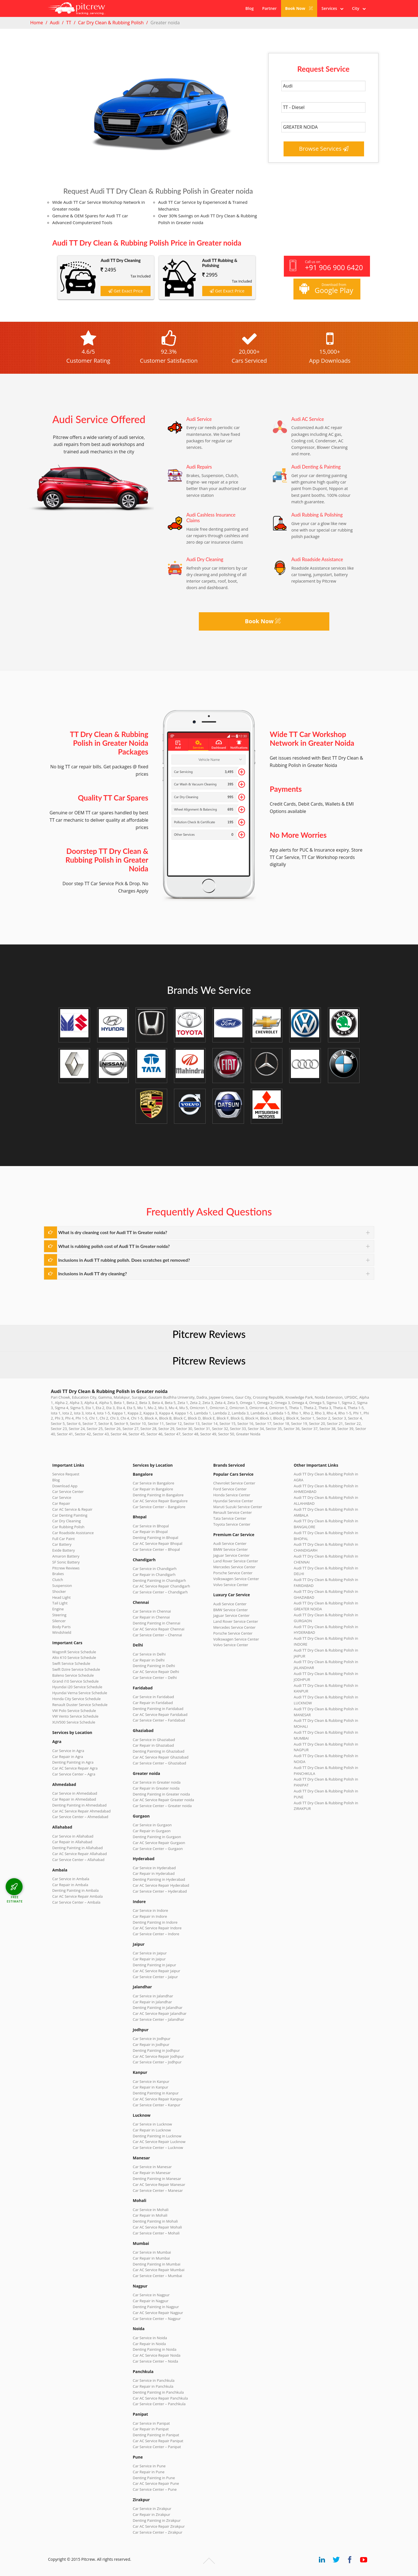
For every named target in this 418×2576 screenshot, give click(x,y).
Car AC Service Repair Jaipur (156, 1970)
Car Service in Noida (150, 2337)
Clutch (57, 1579)
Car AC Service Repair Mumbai (158, 2269)
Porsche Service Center (232, 1572)
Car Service (61, 1497)
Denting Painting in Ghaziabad (158, 1751)
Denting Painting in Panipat (156, 2434)
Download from (326, 288)
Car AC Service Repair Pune (156, 2483)
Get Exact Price (125, 291)
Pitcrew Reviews (208, 1334)
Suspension (62, 1585)
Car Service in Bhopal (151, 1525)
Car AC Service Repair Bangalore (160, 1500)
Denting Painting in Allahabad (77, 1847)
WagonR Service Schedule (74, 1651)
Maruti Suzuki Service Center (237, 1506)
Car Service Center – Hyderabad (160, 1891)
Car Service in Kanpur (151, 2081)
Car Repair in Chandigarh (154, 1574)
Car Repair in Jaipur (149, 1958)
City (359, 8)
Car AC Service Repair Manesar (159, 2184)
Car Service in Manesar (152, 2166)
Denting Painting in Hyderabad (159, 1879)
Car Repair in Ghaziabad (153, 1745)
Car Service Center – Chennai (157, 1634)
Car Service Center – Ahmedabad (80, 1816)
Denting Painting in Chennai (156, 1623)
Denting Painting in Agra (72, 1762)
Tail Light (60, 1603)
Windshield (61, 1632)
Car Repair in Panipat (151, 2428)
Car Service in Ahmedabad (74, 1793)
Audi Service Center (230, 1543)
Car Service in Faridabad (153, 1696)
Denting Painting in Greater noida (161, 1794)
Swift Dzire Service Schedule (76, 1669)
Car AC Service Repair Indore (157, 1927)
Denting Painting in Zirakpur (157, 2520)
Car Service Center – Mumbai (157, 2275)
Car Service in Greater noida (156, 1782)
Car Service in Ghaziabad (154, 1739)
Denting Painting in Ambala (75, 1890)
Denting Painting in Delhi (154, 1665)
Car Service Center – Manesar (158, 2190)
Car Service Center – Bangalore (159, 1506)
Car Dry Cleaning (66, 1520)
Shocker (59, 1591)
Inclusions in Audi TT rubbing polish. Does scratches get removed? (124, 1260)
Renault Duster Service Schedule (80, 1704)
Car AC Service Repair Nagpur (158, 2312)
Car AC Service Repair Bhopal (157, 1543)
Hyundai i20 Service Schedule (77, 1686)
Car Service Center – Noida (155, 2361)
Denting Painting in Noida (154, 2349)
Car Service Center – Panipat (157, 2446)
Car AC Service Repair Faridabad (160, 1714)
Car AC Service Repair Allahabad (79, 1853)
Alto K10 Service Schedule (74, 1657)
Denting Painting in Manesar (157, 2178)
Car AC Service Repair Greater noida (163, 1799)
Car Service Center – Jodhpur (157, 2062)
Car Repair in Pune (148, 2471)
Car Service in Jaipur (150, 1953)
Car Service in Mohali (150, 2209)
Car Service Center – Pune (155, 2489)
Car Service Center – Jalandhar (158, 2019)
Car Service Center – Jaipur (155, 1976)
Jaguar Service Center (231, 1555)
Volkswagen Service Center (236, 1578)
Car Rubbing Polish (68, 1526)
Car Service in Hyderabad (154, 1867)
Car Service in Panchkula (154, 2380)
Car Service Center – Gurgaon (158, 1848)
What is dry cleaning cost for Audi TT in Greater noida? (112, 1232)
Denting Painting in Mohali (155, 2221)
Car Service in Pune (149, 2465)
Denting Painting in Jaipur (154, 1964)
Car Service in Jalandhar (153, 1995)
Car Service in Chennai (152, 1611)
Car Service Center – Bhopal (156, 1549)
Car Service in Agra (68, 1750)
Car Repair (61, 1503)
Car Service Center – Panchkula (159, 2403)
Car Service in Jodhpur (152, 2038)
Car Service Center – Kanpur (156, 2104)
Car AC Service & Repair (72, 1509)
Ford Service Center (230, 1489)
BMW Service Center (230, 1549)
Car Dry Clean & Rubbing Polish (110, 22)
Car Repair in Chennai (151, 1617)
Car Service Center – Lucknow (158, 2147)
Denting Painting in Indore (155, 1922)
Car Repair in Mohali (150, 2215)
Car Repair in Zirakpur (151, 2514)
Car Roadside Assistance (73, 1532)
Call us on (326, 265)
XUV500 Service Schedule (73, 1722)
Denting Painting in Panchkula (158, 2392)
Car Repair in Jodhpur (151, 2044)
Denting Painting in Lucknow (157, 2135)
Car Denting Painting (69, 1515)
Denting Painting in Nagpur (156, 2306)
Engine (58, 1608)
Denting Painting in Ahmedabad (79, 1805)
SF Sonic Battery (66, 1562)
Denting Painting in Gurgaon (157, 1836)
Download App (64, 1485)
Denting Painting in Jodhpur (156, 2050)
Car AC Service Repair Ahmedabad (81, 1811)
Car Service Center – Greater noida (162, 1805)
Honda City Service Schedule (76, 1698)
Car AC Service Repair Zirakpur (159, 2526)
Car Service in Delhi (149, 1654)
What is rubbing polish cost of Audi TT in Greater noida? (114, 1246)
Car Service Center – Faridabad (159, 1720)
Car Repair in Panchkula (153, 2386)
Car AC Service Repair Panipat (158, 2440)
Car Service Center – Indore (156, 1933)
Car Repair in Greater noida (156, 1788)
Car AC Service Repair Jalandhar (159, 2013)
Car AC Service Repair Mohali (157, 2227)
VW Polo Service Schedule (74, 1710)
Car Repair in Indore (150, 1916)
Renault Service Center (232, 1512)
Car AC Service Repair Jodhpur (158, 2056)
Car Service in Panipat (151, 2423)
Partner (269, 8)
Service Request (65, 1474)
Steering (59, 1614)
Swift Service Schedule (71, 1663)
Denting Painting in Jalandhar (157, 2007)
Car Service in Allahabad (72, 1836)
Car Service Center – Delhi (155, 1677)
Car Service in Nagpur (151, 2294)
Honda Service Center (231, 1494)
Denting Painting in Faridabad (158, 1708)
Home (36, 22)
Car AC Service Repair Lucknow (159, 2141)
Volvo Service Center (230, 1584)
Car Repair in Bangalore (153, 1489)
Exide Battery (63, 1550)
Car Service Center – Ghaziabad (159, 1763)
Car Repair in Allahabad (72, 1841)
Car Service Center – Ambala (76, 1902)
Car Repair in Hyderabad (154, 1873)
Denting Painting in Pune (154, 2477)
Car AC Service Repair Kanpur (158, 2099)
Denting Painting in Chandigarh (159, 1580)
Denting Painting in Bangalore (158, 1494)
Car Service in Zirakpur (152, 2508)
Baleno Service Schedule (73, 1675)
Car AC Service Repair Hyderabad (161, 1885)
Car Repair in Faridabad (153, 1702)
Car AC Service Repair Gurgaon (159, 1842)
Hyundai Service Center (233, 1500)
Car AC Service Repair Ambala (77, 1896)
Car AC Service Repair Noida (156, 2355)
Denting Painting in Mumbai (156, 2264)
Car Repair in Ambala (70, 1884)
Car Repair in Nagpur (151, 2300)
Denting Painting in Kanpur (156, 2093)
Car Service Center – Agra (73, 1774)
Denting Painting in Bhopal (155, 1537)
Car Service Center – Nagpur (157, 2318)
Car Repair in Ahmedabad (74, 1799)
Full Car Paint (63, 1538)
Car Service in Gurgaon (152, 1824)
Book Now (299, 8)
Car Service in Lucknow (152, 2124)
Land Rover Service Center (235, 1560)
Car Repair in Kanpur (150, 2087)
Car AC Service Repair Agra (75, 1768)
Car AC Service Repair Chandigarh (161, 1586)
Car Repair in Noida (149, 2343)
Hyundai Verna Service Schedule (79, 1692)
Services (332, 8)
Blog (249, 8)
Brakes (58, 1573)
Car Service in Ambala (70, 1878)
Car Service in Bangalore (153, 1483)
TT (68, 22)
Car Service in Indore (150, 1910)
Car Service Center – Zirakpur (157, 2532)
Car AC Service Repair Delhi (156, 1671)
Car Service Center (68, 1491)
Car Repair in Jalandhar (152, 2001)
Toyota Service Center (232, 1524)
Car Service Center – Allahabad (78, 1859)
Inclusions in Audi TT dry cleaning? (92, 1273)
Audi (54, 22)
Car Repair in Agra (67, 1756)
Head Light (61, 1597)
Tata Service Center (229, 1518)
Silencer (59, 1620)
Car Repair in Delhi (148, 1660)
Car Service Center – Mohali (156, 2233)
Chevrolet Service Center (234, 1483)
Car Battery (61, 1544)
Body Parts (61, 1626)
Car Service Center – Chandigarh (160, 1592)
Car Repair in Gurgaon (152, 1830)
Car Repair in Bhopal (150, 1531)
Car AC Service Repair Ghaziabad (160, 1757)
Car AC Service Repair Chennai (158, 1629)
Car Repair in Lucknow (152, 2130)
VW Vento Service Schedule (75, 1716)
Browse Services (324, 148)
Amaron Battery (65, 1556)
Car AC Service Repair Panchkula (160, 2398)
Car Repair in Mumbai (151, 2258)
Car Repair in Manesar (152, 2172)
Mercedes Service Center (234, 1566)
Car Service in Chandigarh (155, 1568)
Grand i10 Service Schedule (75, 1681)
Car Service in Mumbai (152, 2252)
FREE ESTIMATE (15, 1899)
